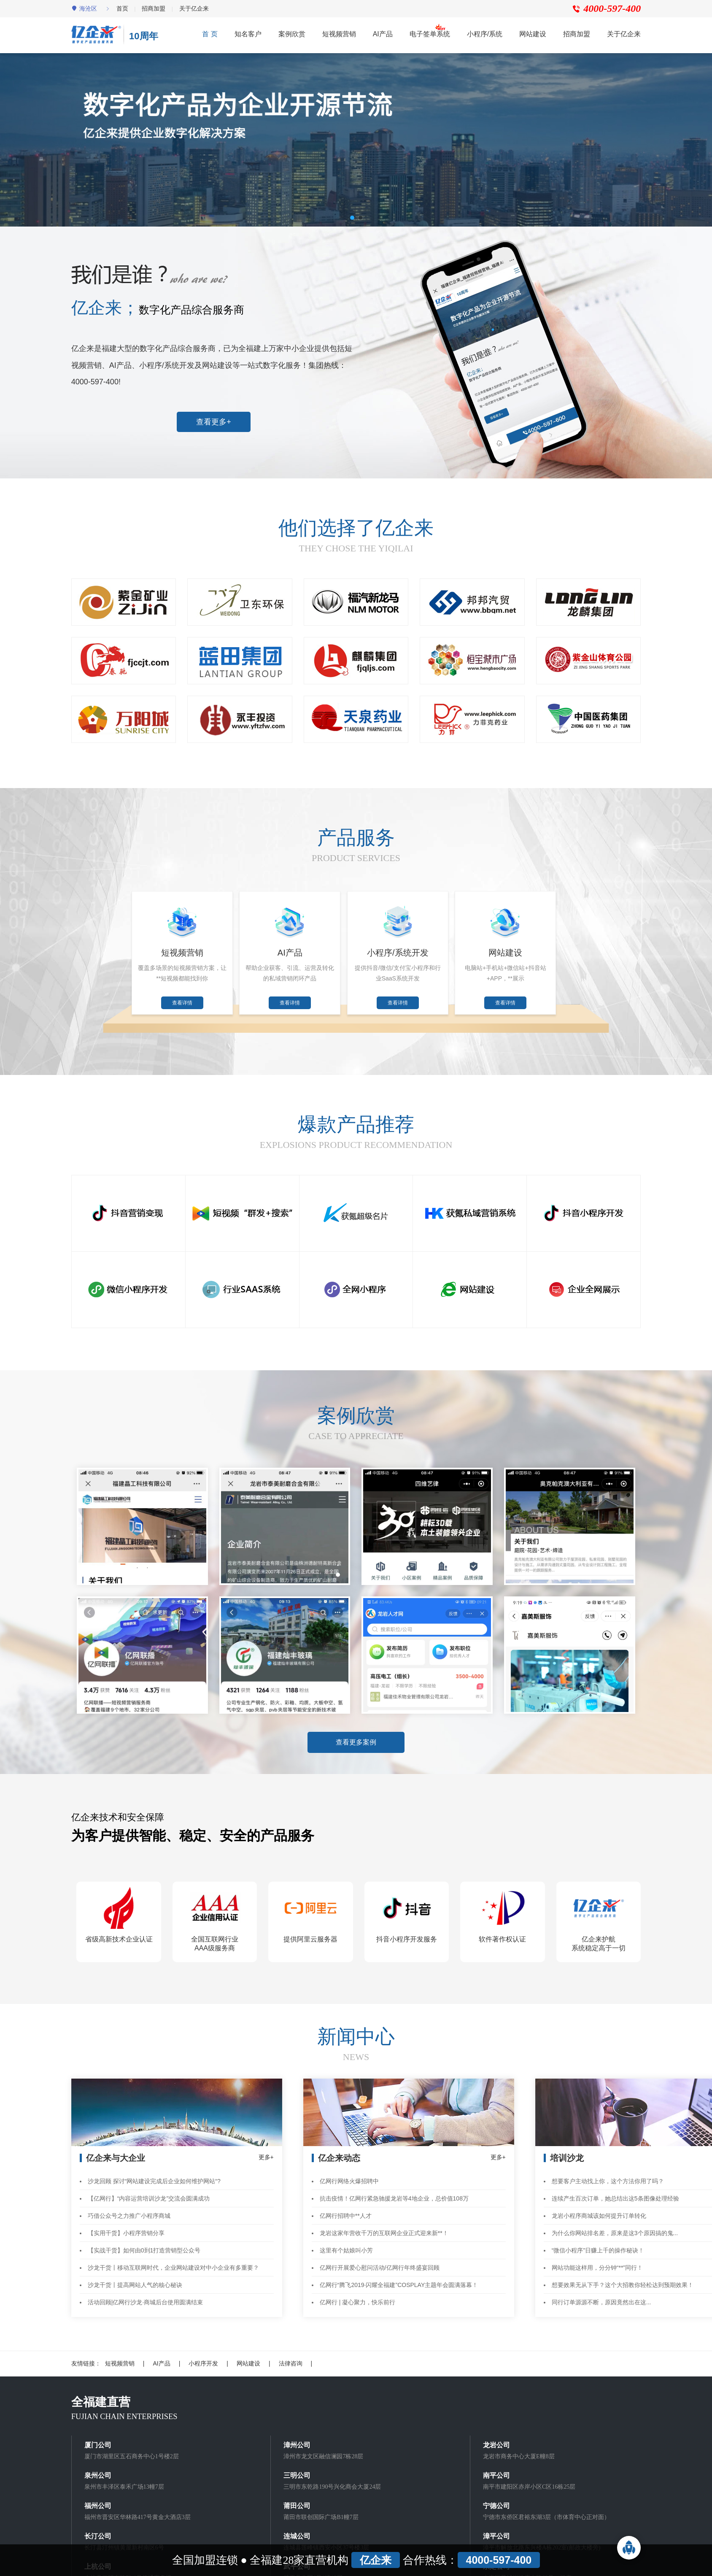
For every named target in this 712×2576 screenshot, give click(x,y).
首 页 (209, 34)
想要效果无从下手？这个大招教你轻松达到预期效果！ (622, 2277)
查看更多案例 (356, 1751)
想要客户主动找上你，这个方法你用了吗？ (608, 2173)
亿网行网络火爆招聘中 (349, 2173)
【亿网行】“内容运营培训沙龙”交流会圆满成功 (149, 2190)
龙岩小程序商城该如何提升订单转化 (599, 2207)
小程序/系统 (484, 34)
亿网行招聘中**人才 (346, 2207)
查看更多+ (213, 422)
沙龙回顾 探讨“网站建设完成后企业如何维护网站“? (154, 2173)
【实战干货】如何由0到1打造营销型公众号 (144, 2242)
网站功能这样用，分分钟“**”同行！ (597, 2259)
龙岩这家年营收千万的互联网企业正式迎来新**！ (384, 2225)
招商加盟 (153, 8)
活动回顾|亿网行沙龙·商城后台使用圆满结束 (145, 2294)
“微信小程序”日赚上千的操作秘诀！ (598, 2242)
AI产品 (383, 34)
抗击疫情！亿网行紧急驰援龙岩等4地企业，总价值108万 (394, 2190)
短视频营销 (339, 34)
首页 (122, 8)
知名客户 (248, 34)
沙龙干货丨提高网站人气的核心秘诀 (135, 2277)
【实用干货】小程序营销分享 (126, 2225)
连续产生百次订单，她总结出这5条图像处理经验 (615, 2190)
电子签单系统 (430, 34)
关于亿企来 (194, 8)
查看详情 (185, 1007)
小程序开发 (203, 2355)
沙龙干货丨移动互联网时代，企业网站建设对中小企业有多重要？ (173, 2259)
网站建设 (532, 34)
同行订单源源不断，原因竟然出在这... (601, 2294)
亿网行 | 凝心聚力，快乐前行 (357, 2294)
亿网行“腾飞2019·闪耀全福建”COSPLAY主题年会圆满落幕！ (399, 2277)
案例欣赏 (291, 34)
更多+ (266, 2149)
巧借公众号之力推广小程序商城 (129, 2207)
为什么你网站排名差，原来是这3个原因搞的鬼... (615, 2225)
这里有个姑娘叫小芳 (346, 2242)
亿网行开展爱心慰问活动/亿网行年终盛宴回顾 (380, 2259)
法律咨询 (290, 2355)
